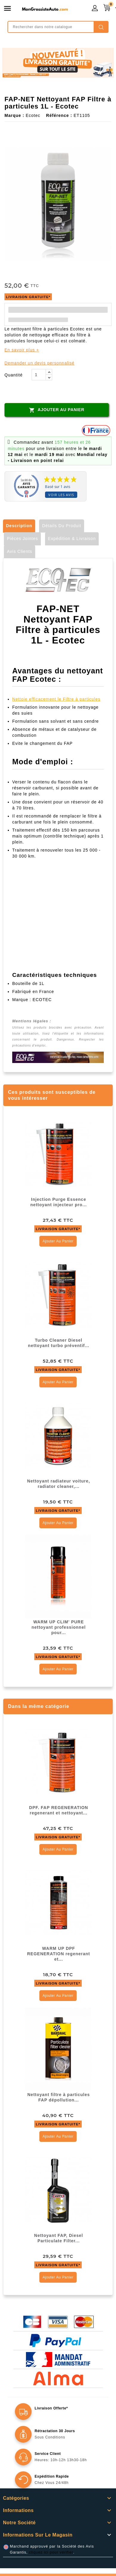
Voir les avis (61, 494)
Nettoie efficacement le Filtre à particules (56, 699)
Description (19, 525)
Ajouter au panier (56, 410)
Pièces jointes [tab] (22, 538)
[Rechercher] (58, 27)
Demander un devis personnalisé (39, 363)
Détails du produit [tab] (61, 525)
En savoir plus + (21, 349)
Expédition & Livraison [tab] (72, 538)
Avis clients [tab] (19, 551)
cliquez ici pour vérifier (51, 2552)
